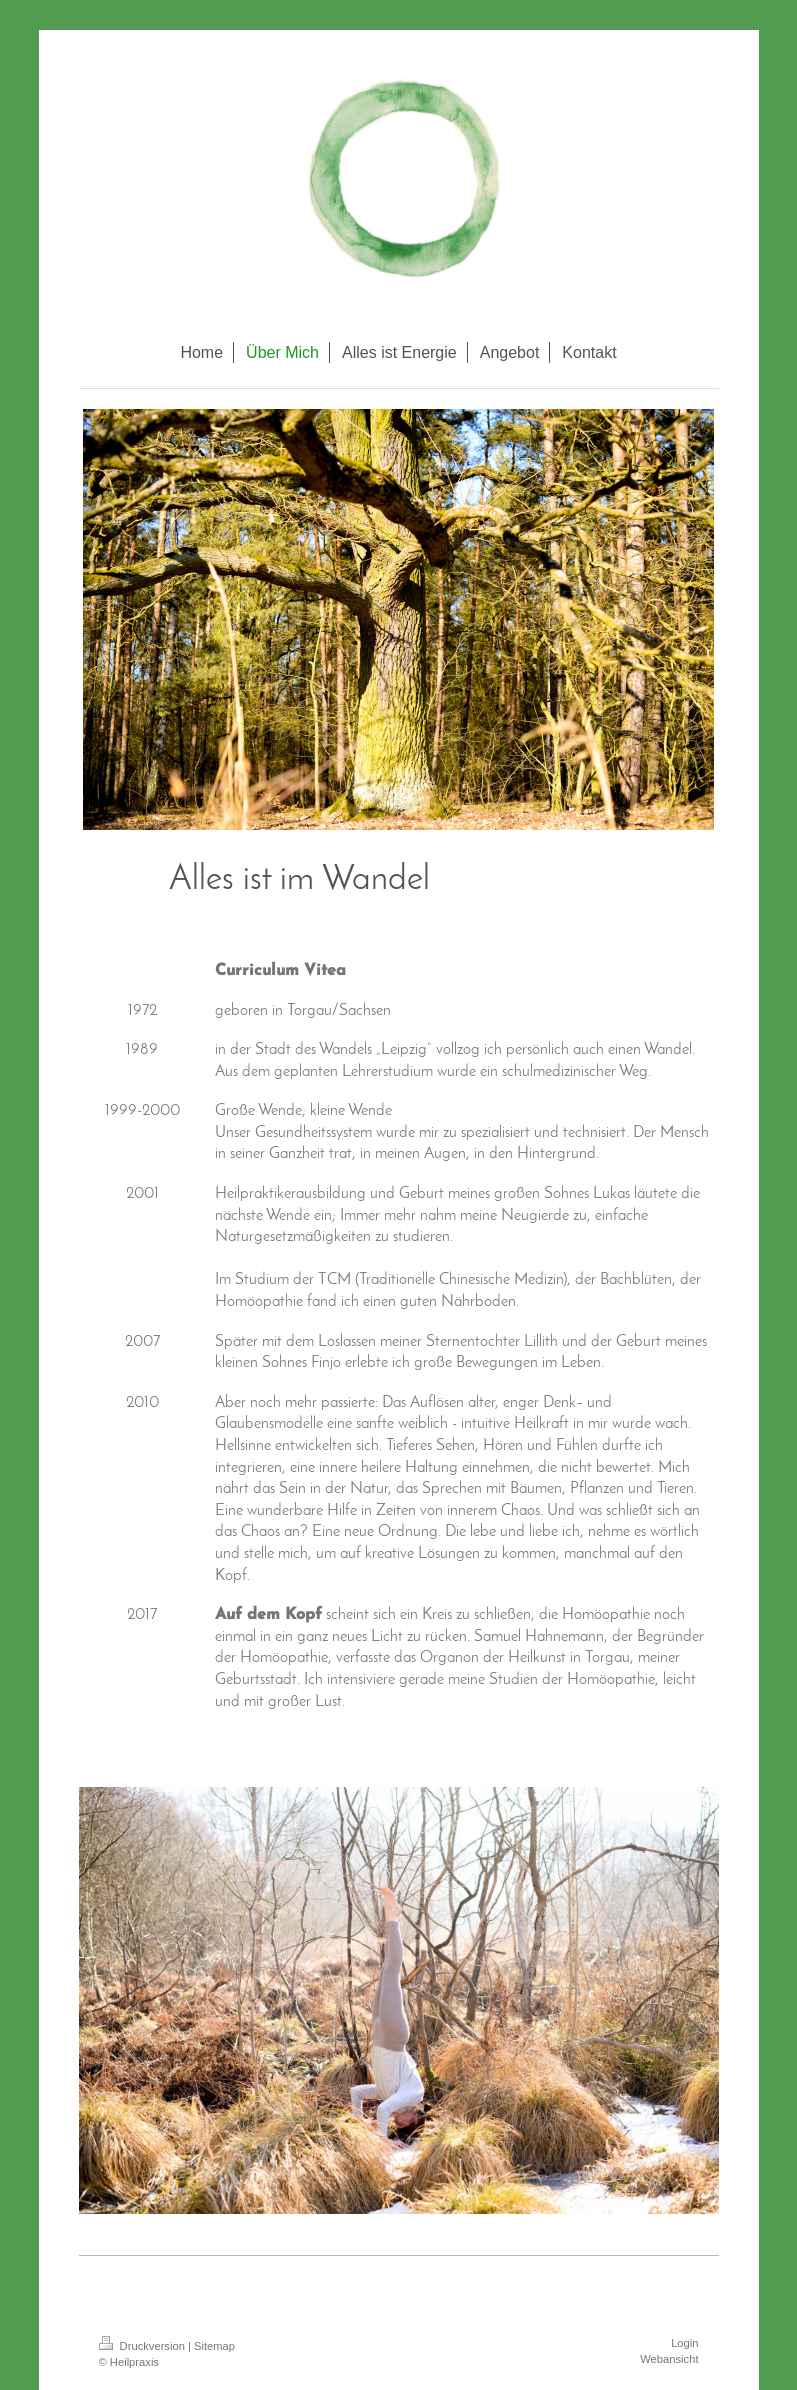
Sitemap (214, 2346)
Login (684, 2343)
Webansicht (669, 2359)
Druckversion (144, 2346)
